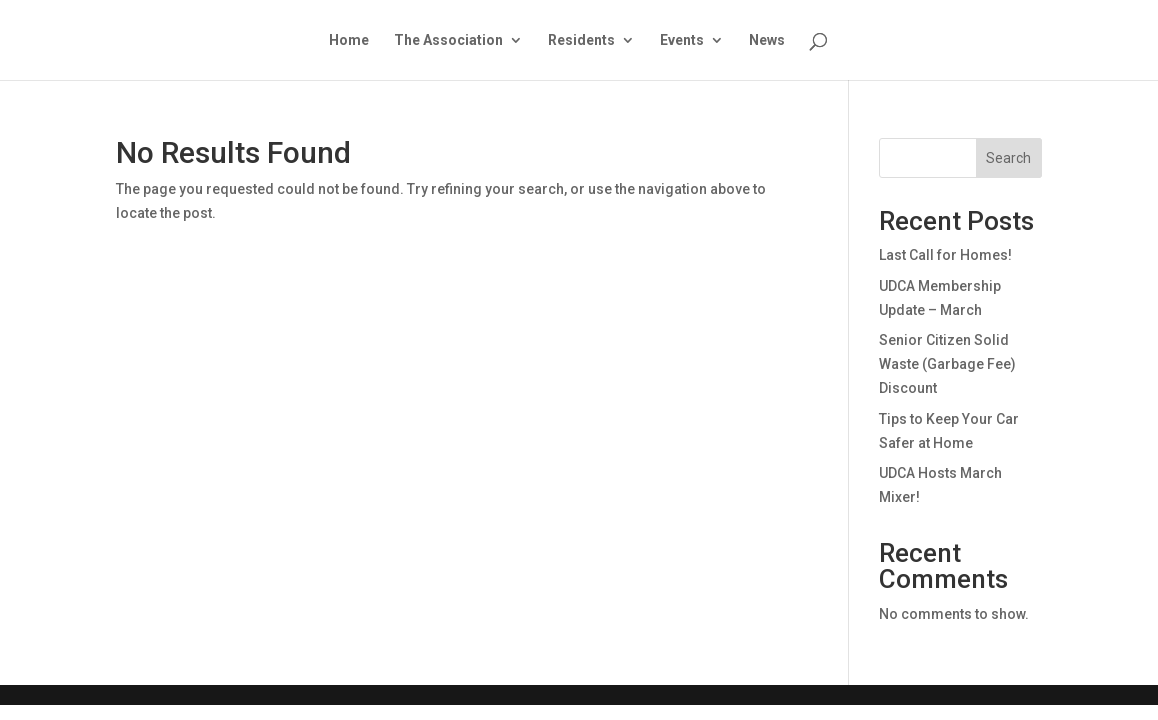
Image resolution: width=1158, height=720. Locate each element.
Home (349, 40)
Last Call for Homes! (945, 255)
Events (682, 40)
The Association (448, 40)
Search (1008, 158)
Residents (581, 40)
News (767, 40)
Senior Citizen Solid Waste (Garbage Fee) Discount (947, 364)
